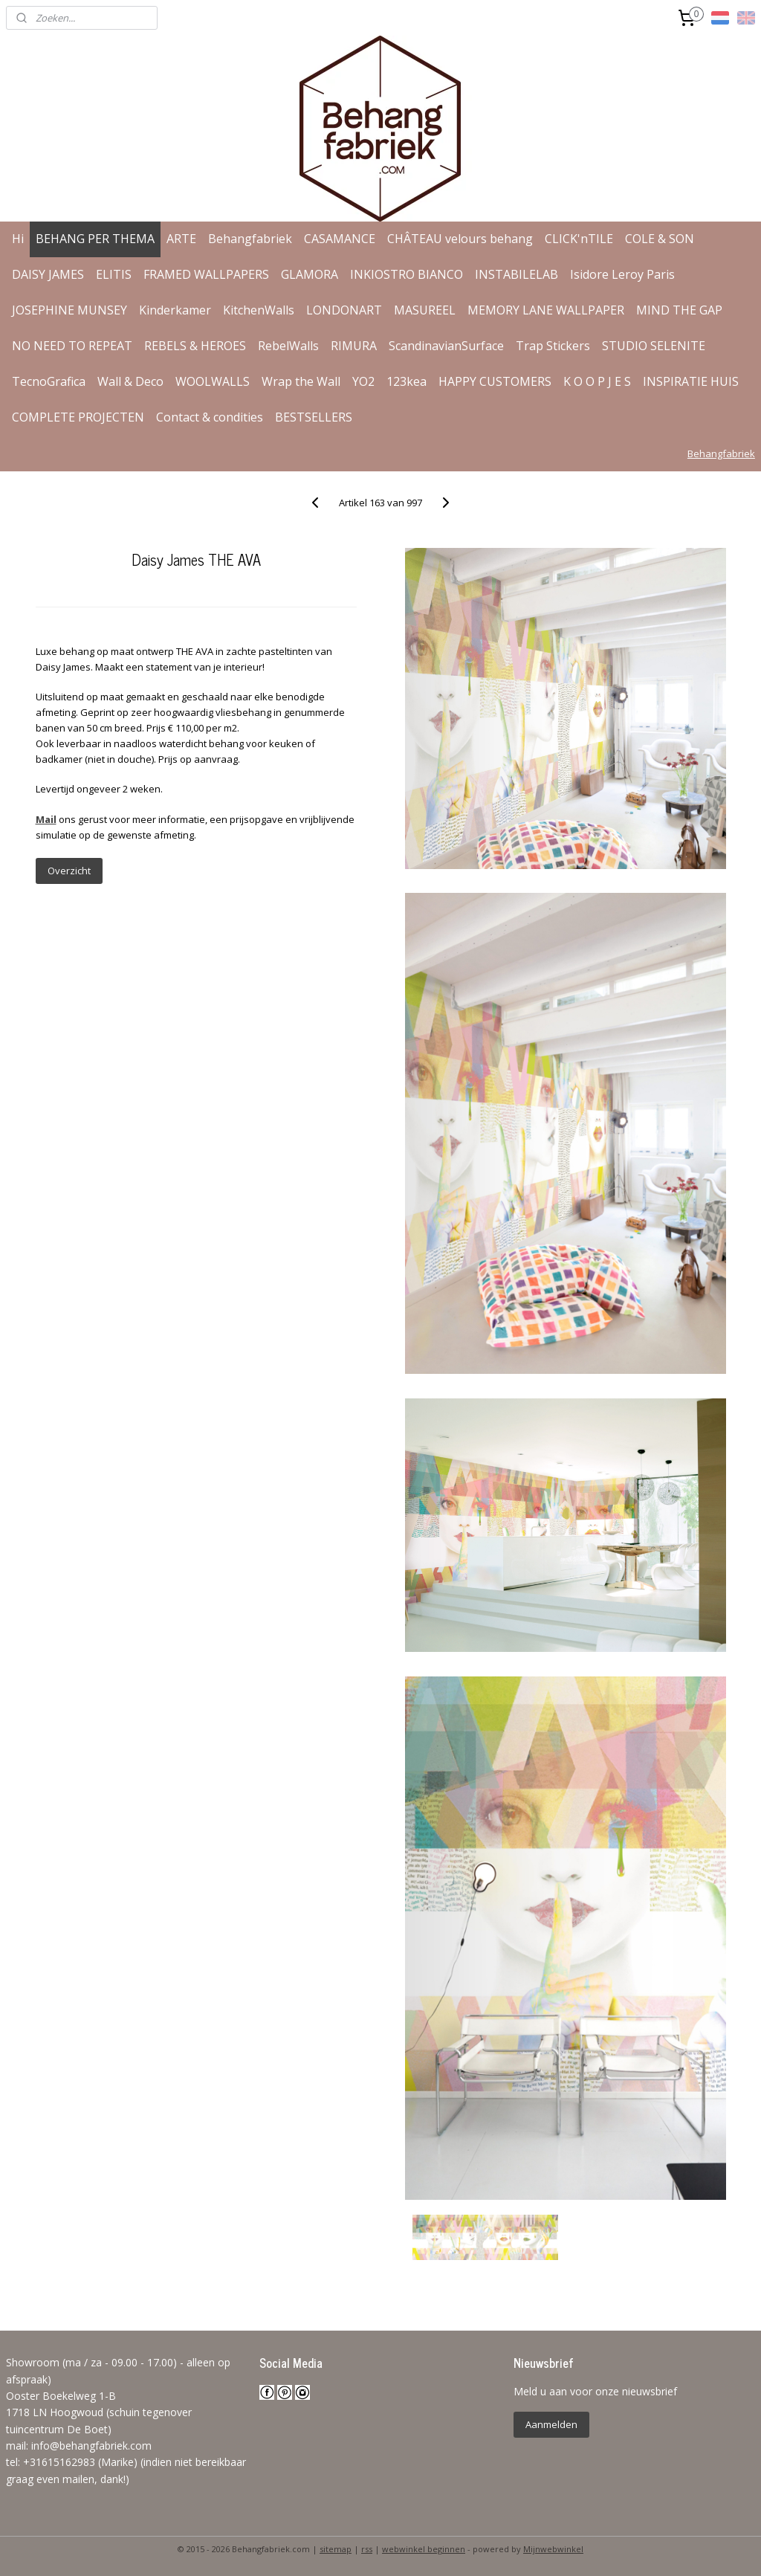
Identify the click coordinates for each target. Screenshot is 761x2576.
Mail (46, 819)
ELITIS (114, 274)
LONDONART (344, 310)
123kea (406, 381)
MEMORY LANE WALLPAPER (545, 310)
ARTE (181, 238)
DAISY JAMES (48, 274)
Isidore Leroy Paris (622, 274)
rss (366, 2548)
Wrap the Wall (301, 381)
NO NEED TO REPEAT (72, 346)
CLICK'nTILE (579, 238)
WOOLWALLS (212, 381)
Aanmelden (551, 2424)
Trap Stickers (553, 346)
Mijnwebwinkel (553, 2548)
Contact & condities (209, 417)
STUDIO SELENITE (653, 346)
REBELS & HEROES (195, 346)
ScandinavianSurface (446, 346)
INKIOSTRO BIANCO (406, 274)
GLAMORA (309, 274)
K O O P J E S (597, 381)
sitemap (336, 2548)
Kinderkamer (175, 310)
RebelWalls (288, 346)
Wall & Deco (130, 381)
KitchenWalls (258, 310)
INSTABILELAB (516, 274)
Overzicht (69, 870)
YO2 (363, 381)
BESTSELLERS (313, 417)
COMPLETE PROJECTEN (78, 417)
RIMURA (354, 346)
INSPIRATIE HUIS (691, 381)
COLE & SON (659, 238)
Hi (18, 238)
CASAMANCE (339, 238)
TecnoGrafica (48, 381)
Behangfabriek (250, 238)
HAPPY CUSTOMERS (494, 381)
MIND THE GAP (679, 310)
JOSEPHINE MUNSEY (69, 310)
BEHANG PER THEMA (95, 238)
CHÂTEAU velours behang (460, 238)
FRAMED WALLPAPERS (206, 274)
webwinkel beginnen (423, 2548)
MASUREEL (425, 310)
